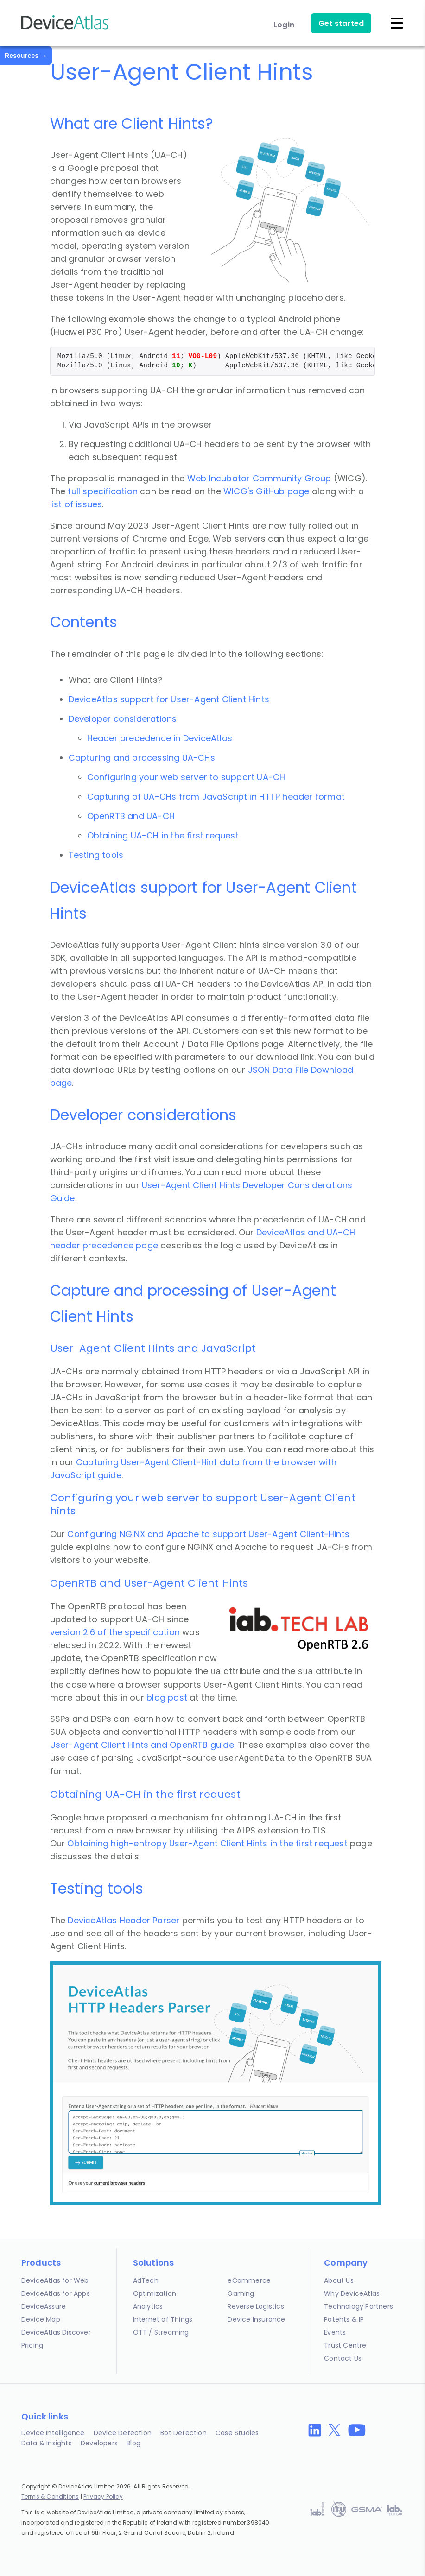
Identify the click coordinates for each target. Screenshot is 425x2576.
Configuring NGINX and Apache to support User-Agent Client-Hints (208, 1534)
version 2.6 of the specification (115, 1632)
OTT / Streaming (161, 2332)
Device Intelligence (53, 2432)
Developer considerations (123, 718)
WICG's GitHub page (267, 491)
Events (335, 2332)
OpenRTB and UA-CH (131, 816)
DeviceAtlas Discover (56, 2332)
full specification (103, 491)
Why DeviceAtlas (352, 2293)
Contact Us (343, 2358)
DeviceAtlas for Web (55, 2280)
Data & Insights (46, 2443)
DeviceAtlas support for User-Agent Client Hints (169, 699)
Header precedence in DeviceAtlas (159, 738)
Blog (133, 2443)
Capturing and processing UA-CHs (142, 757)
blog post (166, 1697)
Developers (99, 2443)
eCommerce (249, 2280)
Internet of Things (163, 2319)
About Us (339, 2280)
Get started (341, 23)
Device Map (40, 2319)
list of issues (76, 504)
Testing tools (96, 855)
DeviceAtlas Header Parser (123, 1920)
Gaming (241, 2293)
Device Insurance (256, 2319)
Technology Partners (358, 2306)
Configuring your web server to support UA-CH (186, 777)
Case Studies (237, 2432)
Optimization (154, 2293)
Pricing (32, 2345)
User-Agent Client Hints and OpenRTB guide (142, 1745)
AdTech (146, 2280)
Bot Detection (183, 2432)
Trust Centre (345, 2345)
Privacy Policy (103, 2496)
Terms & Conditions (50, 2496)
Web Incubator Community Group (259, 478)
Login (283, 24)
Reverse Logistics (256, 2306)
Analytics (148, 2306)
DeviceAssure (43, 2306)
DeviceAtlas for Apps (55, 2293)
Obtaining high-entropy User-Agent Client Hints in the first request (207, 1843)
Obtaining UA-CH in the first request (163, 835)
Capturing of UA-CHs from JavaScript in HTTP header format (216, 796)
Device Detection (123, 2432)
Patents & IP (344, 2319)
